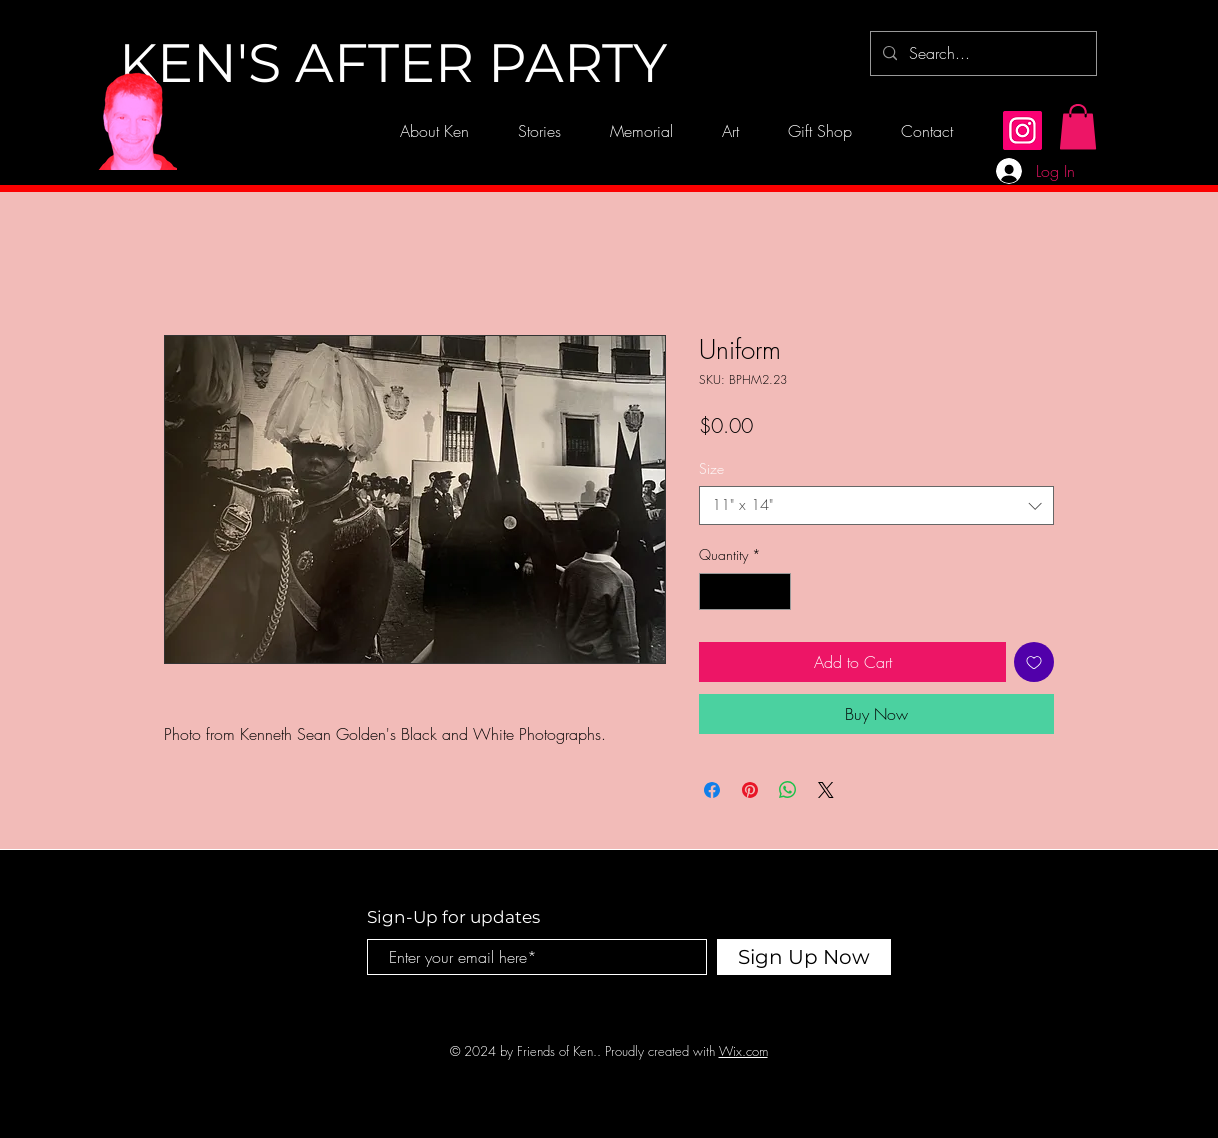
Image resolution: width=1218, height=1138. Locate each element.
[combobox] (876, 505)
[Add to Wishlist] (1034, 662)
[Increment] (775, 591)
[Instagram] (1022, 130)
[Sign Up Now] (804, 957)
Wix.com (743, 1051)
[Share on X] (826, 790)
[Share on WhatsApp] (788, 790)
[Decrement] (714, 591)
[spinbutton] (745, 591)
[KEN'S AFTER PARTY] (393, 64)
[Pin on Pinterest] (750, 790)
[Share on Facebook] (712, 790)
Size (711, 468)
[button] (1078, 126)
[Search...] (981, 53)
